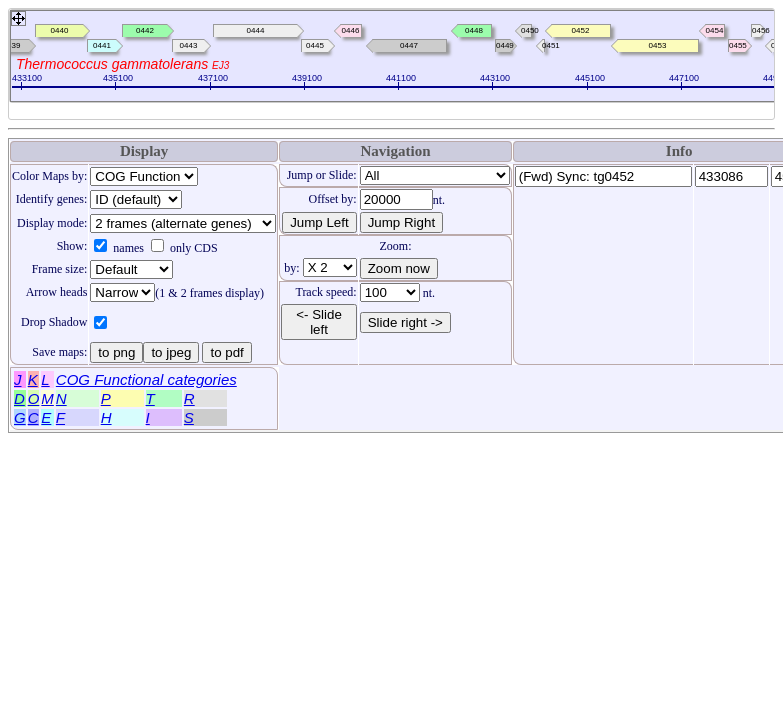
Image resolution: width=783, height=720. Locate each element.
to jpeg (171, 352)
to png (116, 352)
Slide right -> (402, 322)
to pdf (226, 352)
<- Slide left (319, 322)
